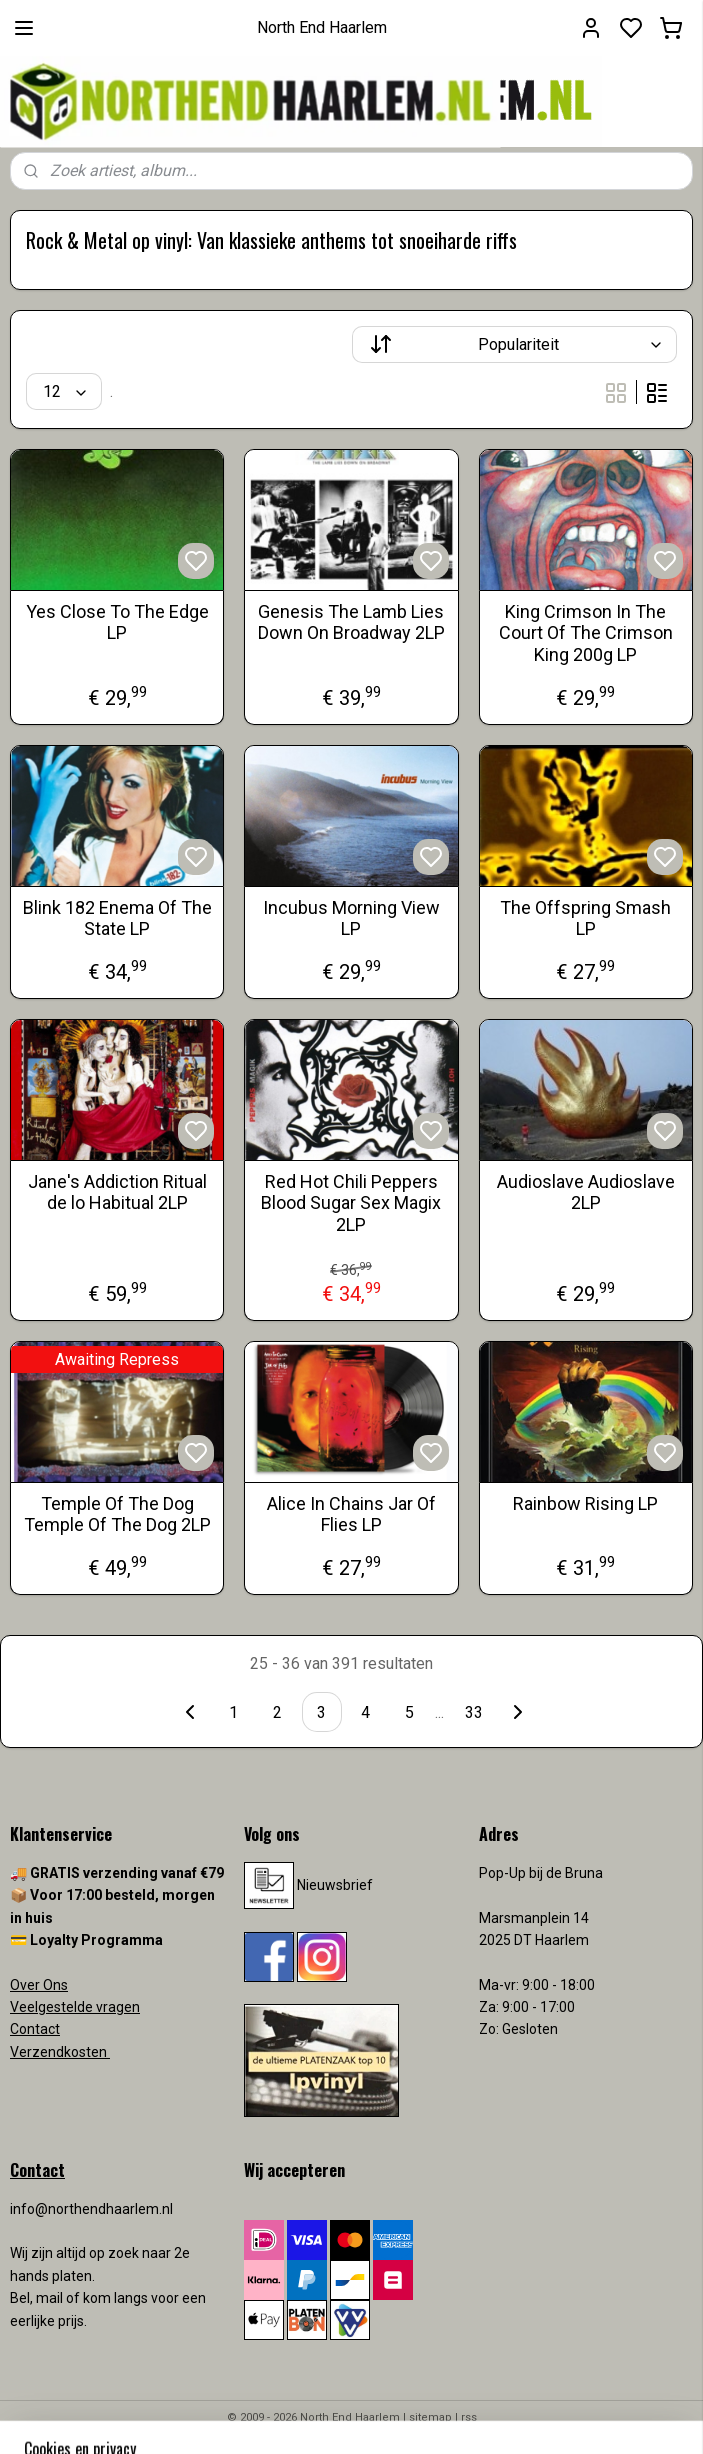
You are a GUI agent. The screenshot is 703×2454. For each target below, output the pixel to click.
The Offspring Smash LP (585, 918)
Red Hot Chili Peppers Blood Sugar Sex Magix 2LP (351, 1203)
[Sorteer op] (515, 344)
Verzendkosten (60, 2052)
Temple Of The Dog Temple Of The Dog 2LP (117, 1514)
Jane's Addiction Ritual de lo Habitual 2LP (117, 1192)
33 (474, 1712)
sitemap (430, 2417)
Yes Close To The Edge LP (117, 622)
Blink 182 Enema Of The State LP (117, 918)
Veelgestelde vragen (75, 2007)
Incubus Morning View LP (351, 918)
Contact (35, 2029)
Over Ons (39, 1985)
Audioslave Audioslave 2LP (586, 1192)
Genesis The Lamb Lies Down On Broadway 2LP (351, 622)
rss (469, 2417)
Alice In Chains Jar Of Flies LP (351, 1514)
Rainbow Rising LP (585, 1503)
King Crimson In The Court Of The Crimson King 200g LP (586, 633)
